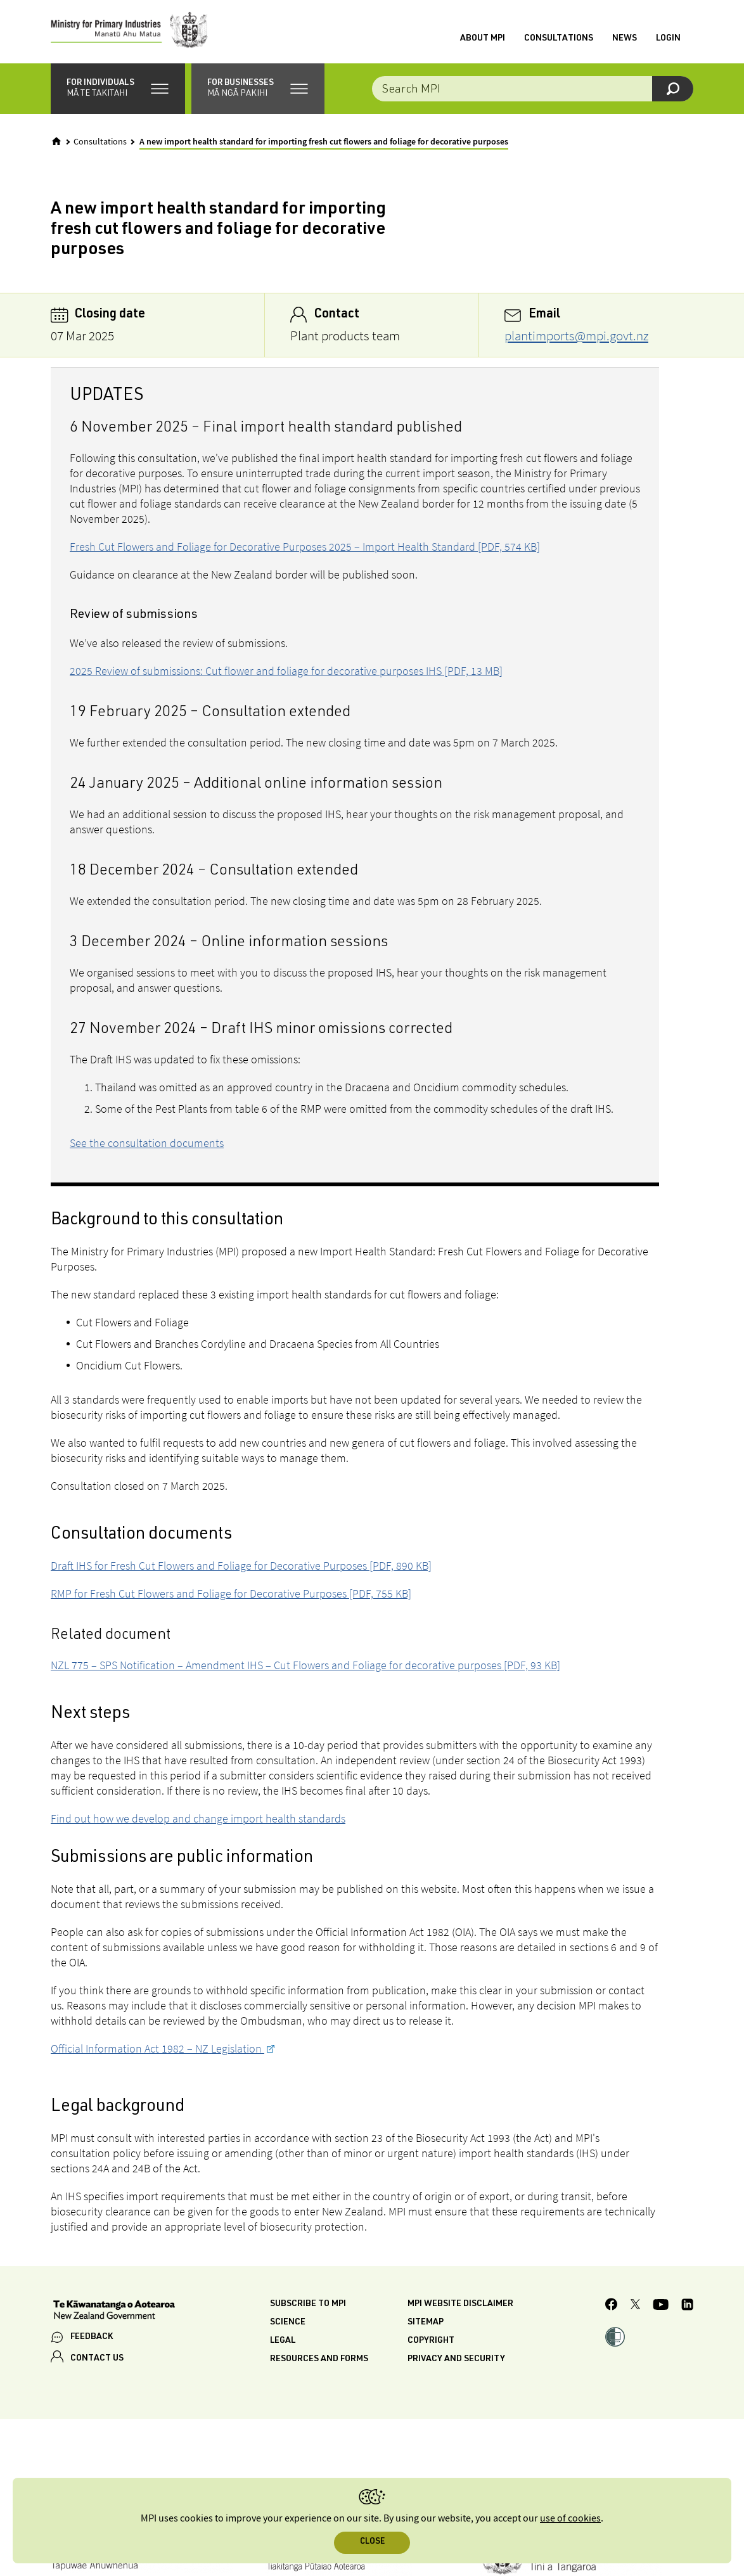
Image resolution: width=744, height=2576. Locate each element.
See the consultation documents (147, 1143)
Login (668, 38)
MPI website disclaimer (460, 2304)
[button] (118, 88)
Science (287, 2322)
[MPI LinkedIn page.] (687, 2306)
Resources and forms (319, 2359)
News (624, 38)
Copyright (430, 2340)
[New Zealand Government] (114, 2311)
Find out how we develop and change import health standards (198, 1818)
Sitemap (425, 2322)
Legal (282, 2340)
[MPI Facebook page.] (611, 2306)
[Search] (672, 88)
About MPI (482, 38)
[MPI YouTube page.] (661, 2306)
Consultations (558, 38)
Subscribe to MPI (308, 2304)
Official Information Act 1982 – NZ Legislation (157, 2048)
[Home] (56, 141)
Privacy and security (456, 2359)
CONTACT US (97, 2358)
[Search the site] (532, 88)
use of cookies (570, 2518)
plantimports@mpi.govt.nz (576, 335)
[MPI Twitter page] (635, 2306)
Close (372, 2542)
